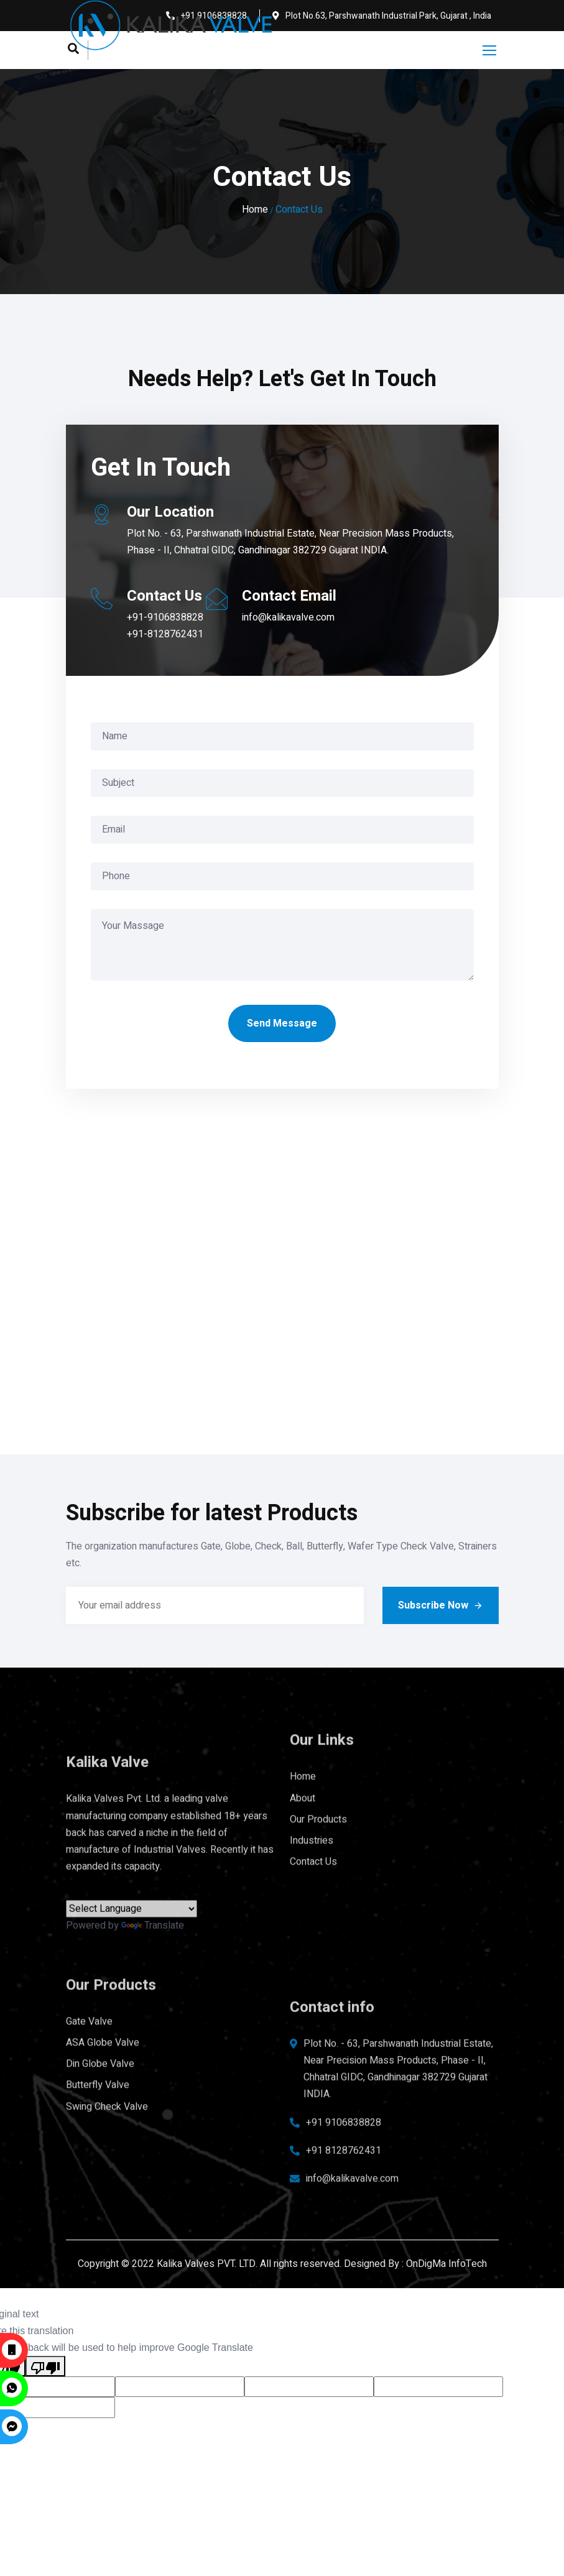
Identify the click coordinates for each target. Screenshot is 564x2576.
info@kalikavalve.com (288, 617)
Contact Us (313, 1839)
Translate (152, 1943)
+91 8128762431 (343, 2168)
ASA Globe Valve (102, 2020)
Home (255, 209)
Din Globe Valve (100, 2041)
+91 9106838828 (343, 2140)
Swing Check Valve (107, 2084)
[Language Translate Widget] (131, 1927)
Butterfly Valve (97, 2063)
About (302, 1775)
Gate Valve (89, 1999)
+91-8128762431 (165, 634)
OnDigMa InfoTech (446, 2263)
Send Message (282, 1023)
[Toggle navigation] (490, 51)
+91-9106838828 (165, 617)
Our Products (318, 1796)
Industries (311, 1818)
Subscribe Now (440, 1605)
